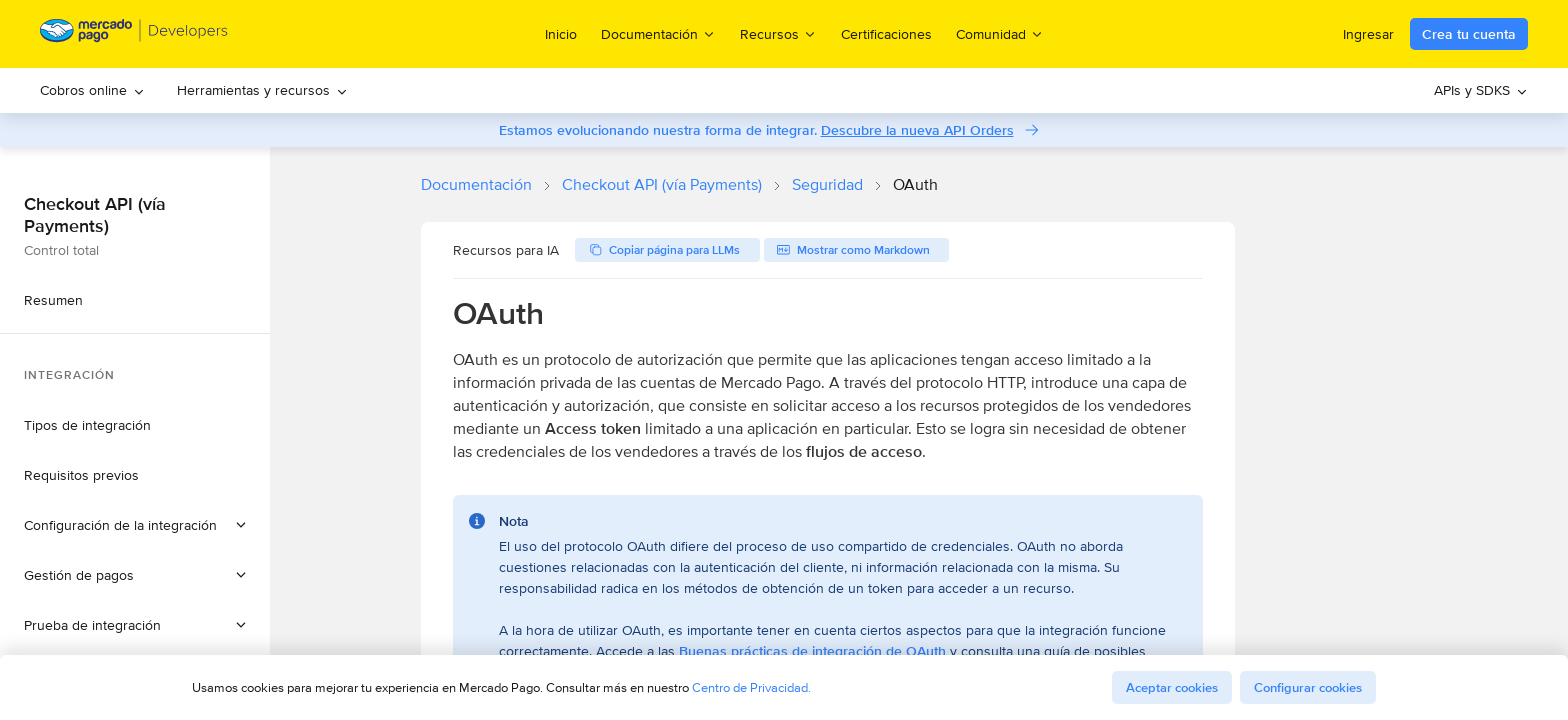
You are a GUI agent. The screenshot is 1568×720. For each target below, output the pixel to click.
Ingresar (1368, 34)
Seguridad (827, 184)
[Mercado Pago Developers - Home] (134, 34)
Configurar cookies (1308, 687)
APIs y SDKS (1481, 90)
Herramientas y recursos (262, 90)
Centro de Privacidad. (751, 687)
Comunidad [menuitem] (1000, 33)
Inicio (561, 34)
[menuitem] (92, 90)
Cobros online (92, 90)
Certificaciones (886, 34)
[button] (135, 525)
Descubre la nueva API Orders (917, 130)
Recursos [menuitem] (778, 33)
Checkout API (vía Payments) (662, 184)
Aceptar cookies (1172, 687)
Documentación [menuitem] (658, 33)
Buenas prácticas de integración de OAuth (812, 651)
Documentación (476, 184)
